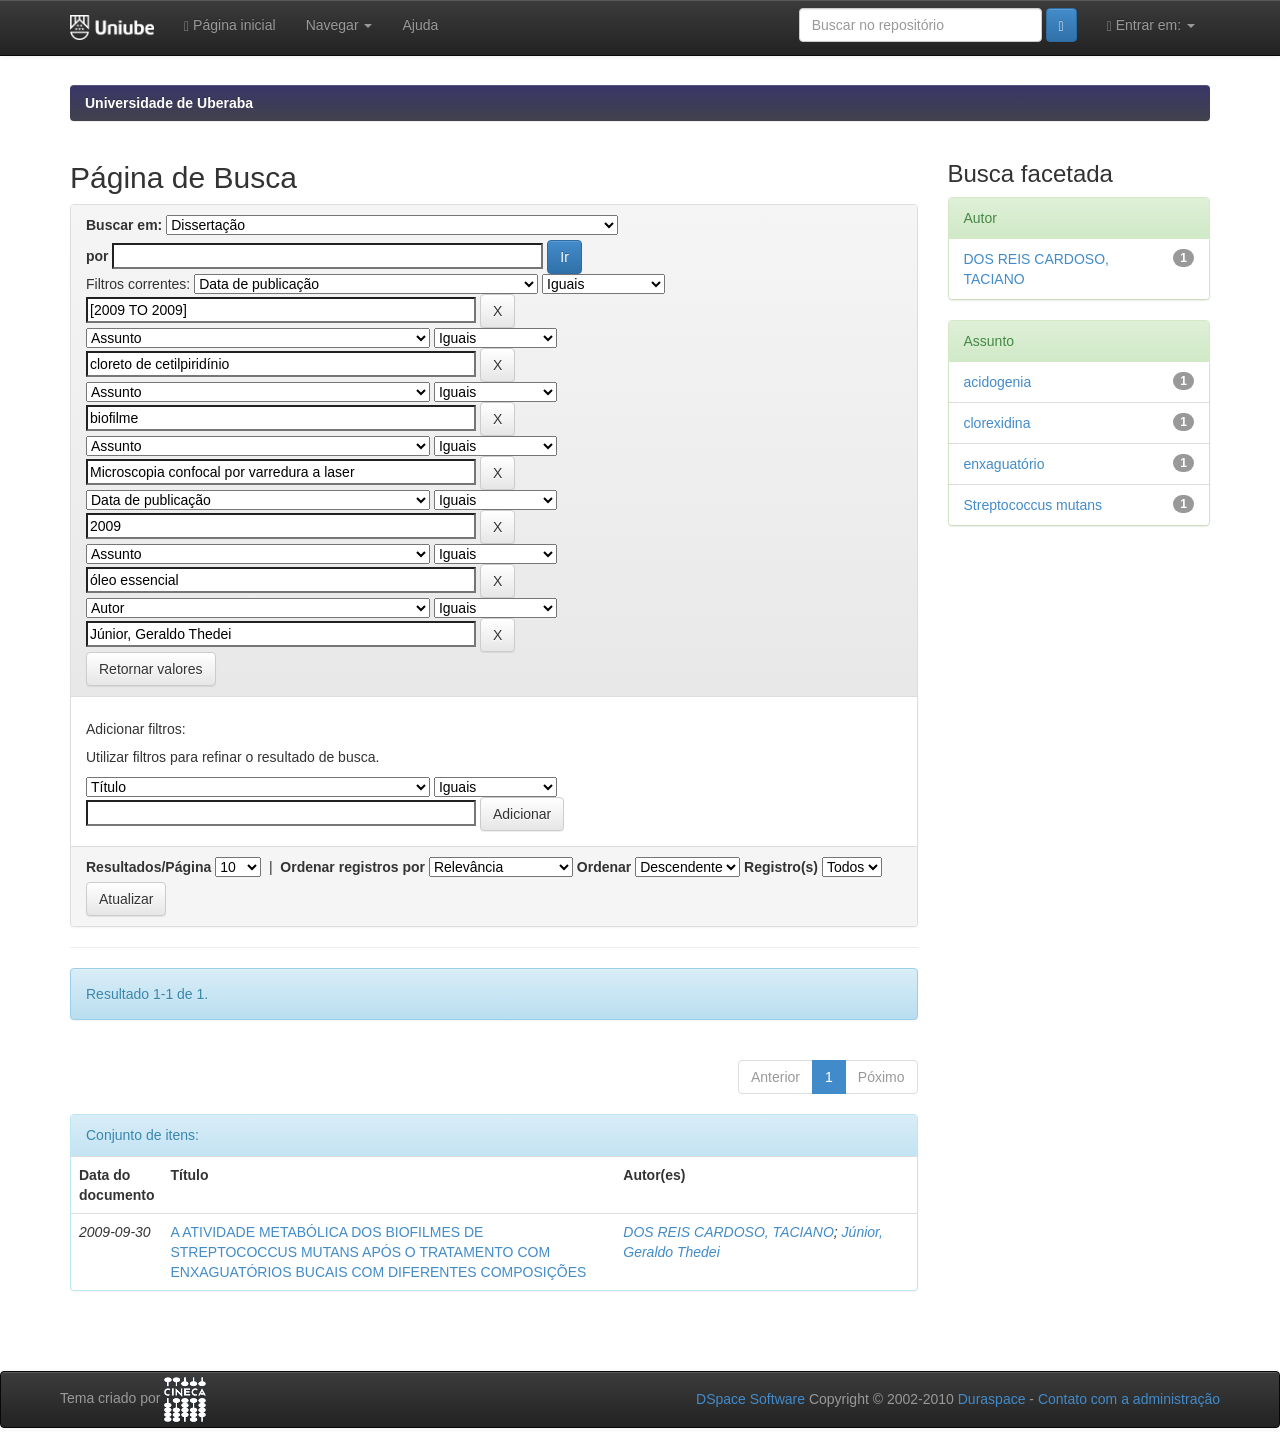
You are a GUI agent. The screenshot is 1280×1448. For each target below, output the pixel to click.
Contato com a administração (1129, 1399)
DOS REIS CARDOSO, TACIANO (728, 1232)
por (97, 256)
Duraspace (992, 1399)
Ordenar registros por (352, 867)
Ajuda (420, 25)
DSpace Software (750, 1399)
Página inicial (230, 25)
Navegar (339, 25)
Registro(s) (781, 867)
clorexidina (997, 423)
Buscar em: (124, 225)
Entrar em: (1151, 25)
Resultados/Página (148, 867)
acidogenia (998, 382)
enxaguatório (1004, 464)
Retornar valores (151, 669)
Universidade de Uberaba (169, 103)
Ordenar (604, 867)
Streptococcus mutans (1033, 505)
